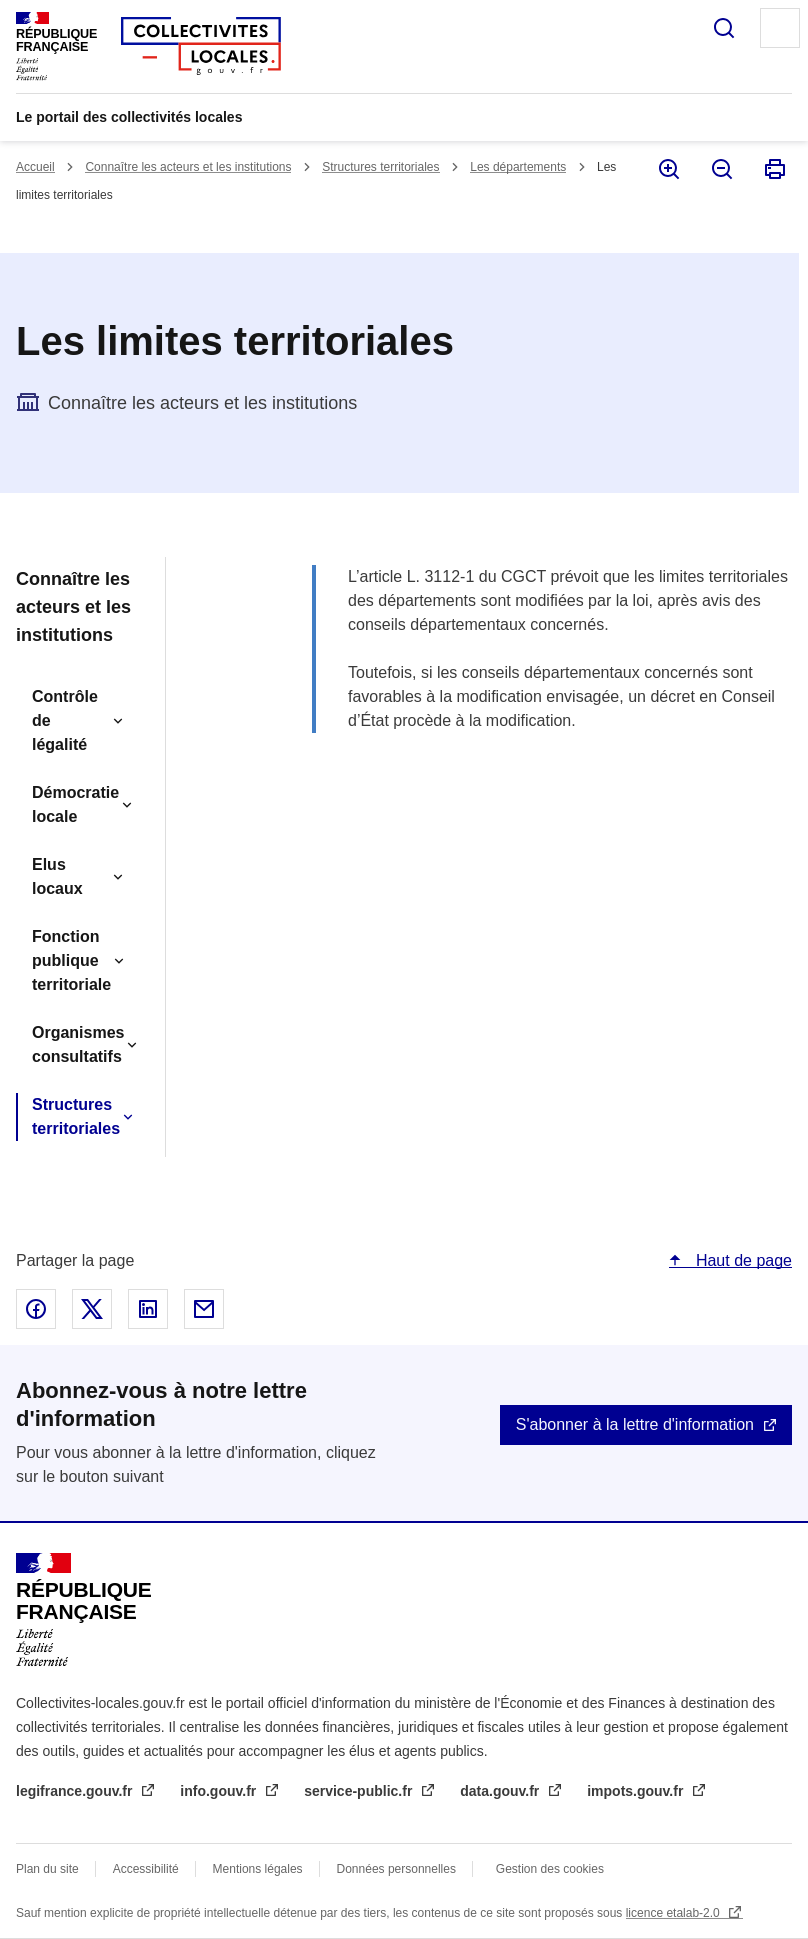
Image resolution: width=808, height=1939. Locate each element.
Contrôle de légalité (65, 720)
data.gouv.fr (501, 1791)
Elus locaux (57, 876)
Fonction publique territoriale (71, 960)
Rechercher (724, 28)
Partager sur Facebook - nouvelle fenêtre (36, 1309)
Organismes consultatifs (78, 1044)
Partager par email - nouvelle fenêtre (204, 1309)
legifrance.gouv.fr (76, 1791)
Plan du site (47, 1869)
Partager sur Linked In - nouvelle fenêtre (148, 1309)
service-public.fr (360, 1791)
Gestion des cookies (550, 1869)
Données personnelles (396, 1869)
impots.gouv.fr (637, 1791)
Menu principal (780, 28)
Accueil (35, 167)
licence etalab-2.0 (674, 1913)
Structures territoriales (380, 167)
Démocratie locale (75, 804)
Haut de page (741, 1260)
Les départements (518, 167)
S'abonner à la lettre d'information (635, 1424)
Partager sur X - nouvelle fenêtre (92, 1309)
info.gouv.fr (220, 1791)
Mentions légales (258, 1869)
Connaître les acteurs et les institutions (188, 167)
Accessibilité (146, 1869)
